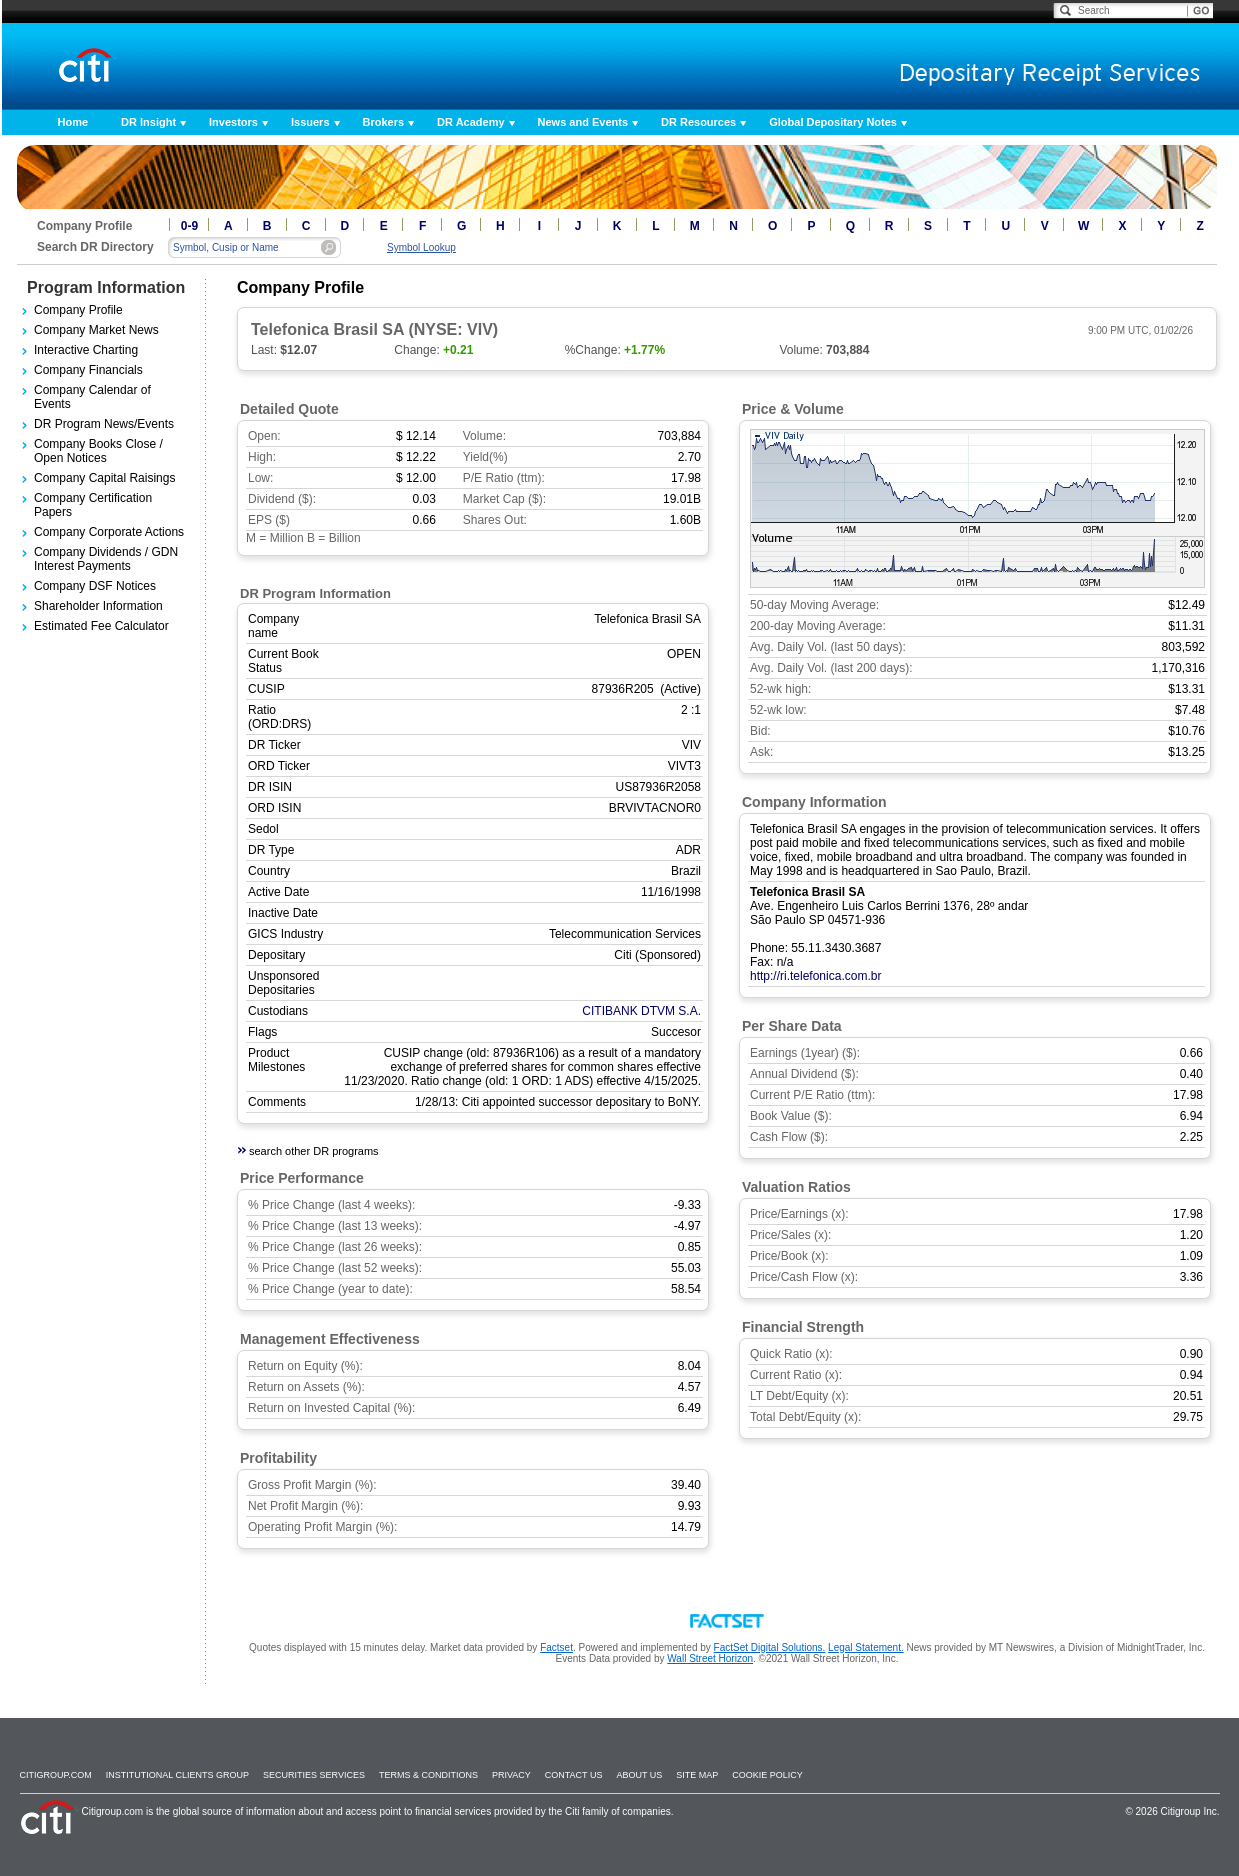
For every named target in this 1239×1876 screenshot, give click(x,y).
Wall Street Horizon (710, 1658)
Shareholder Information (98, 606)
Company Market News (96, 330)
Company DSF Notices (95, 586)
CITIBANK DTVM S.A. (641, 1011)
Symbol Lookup (421, 247)
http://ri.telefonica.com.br (815, 976)
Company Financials (88, 370)
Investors (233, 122)
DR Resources (698, 122)
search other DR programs (314, 1151)
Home (73, 122)
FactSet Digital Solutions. (770, 1647)
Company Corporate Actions (109, 532)
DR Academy (470, 122)
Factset (556, 1647)
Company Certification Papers (93, 505)
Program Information (106, 287)
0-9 (189, 226)
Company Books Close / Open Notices (98, 451)
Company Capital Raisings (104, 478)
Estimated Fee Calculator (101, 626)
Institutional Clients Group (177, 1775)
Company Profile (78, 310)
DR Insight (148, 122)
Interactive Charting (86, 350)
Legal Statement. (866, 1647)
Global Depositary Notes (833, 122)
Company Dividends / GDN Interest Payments (106, 559)
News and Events (583, 122)
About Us (639, 1775)
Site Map (697, 1775)
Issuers (310, 122)
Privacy (511, 1775)
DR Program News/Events (104, 424)
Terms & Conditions (428, 1775)
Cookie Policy (767, 1775)
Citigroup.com (56, 1775)
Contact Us (574, 1775)
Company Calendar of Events (92, 397)
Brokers (384, 122)
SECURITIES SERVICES (314, 1775)
